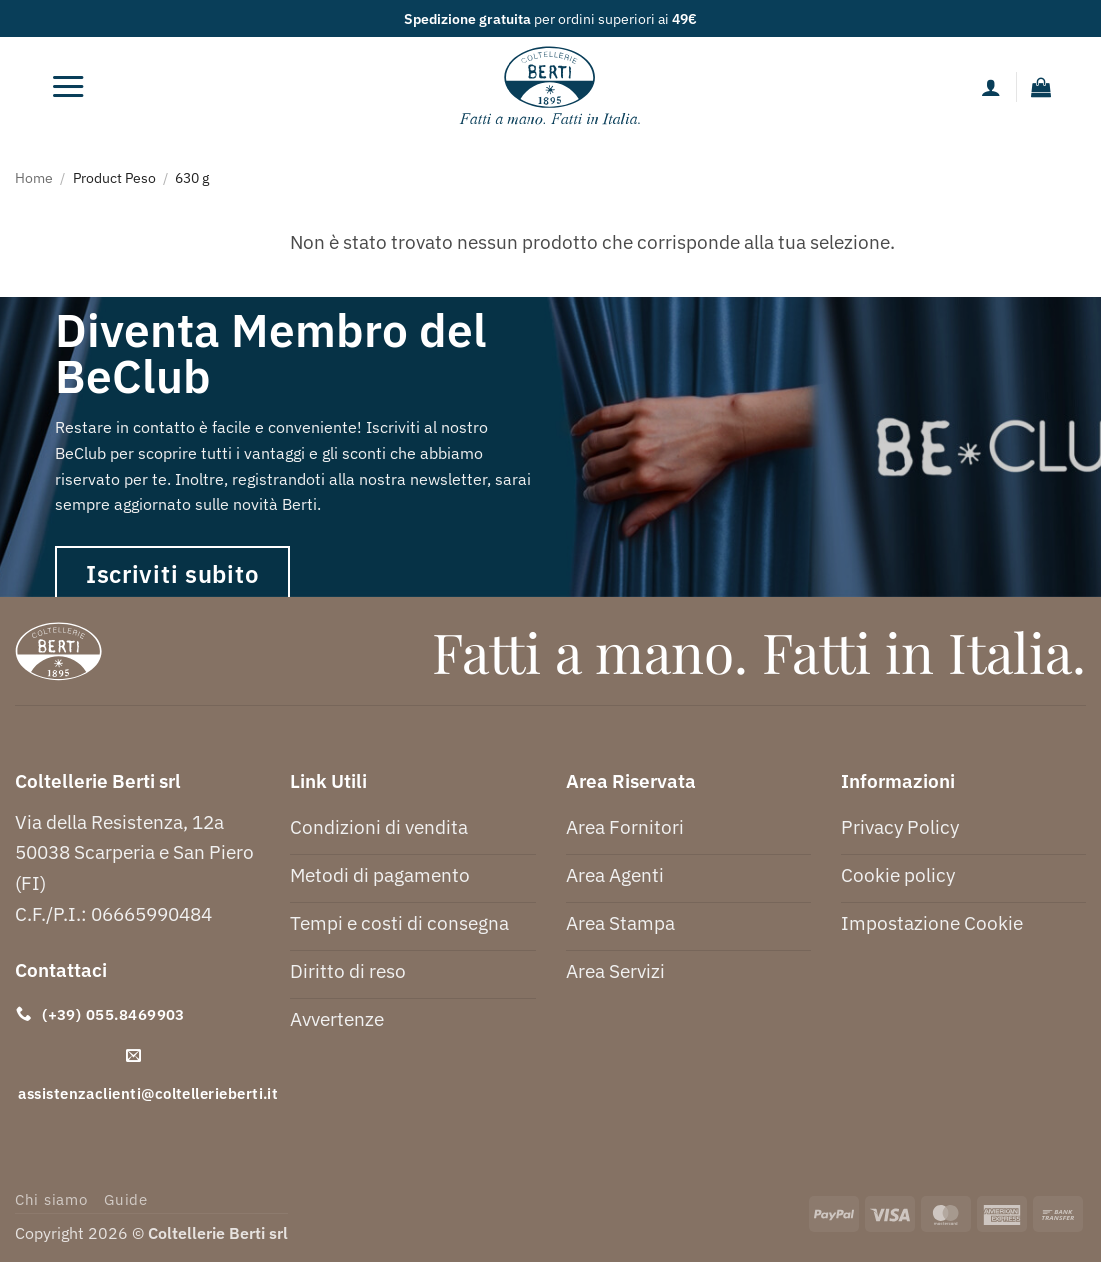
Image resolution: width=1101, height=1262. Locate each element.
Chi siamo (51, 1199)
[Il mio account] (991, 87)
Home (34, 177)
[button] (68, 87)
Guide (126, 1199)
